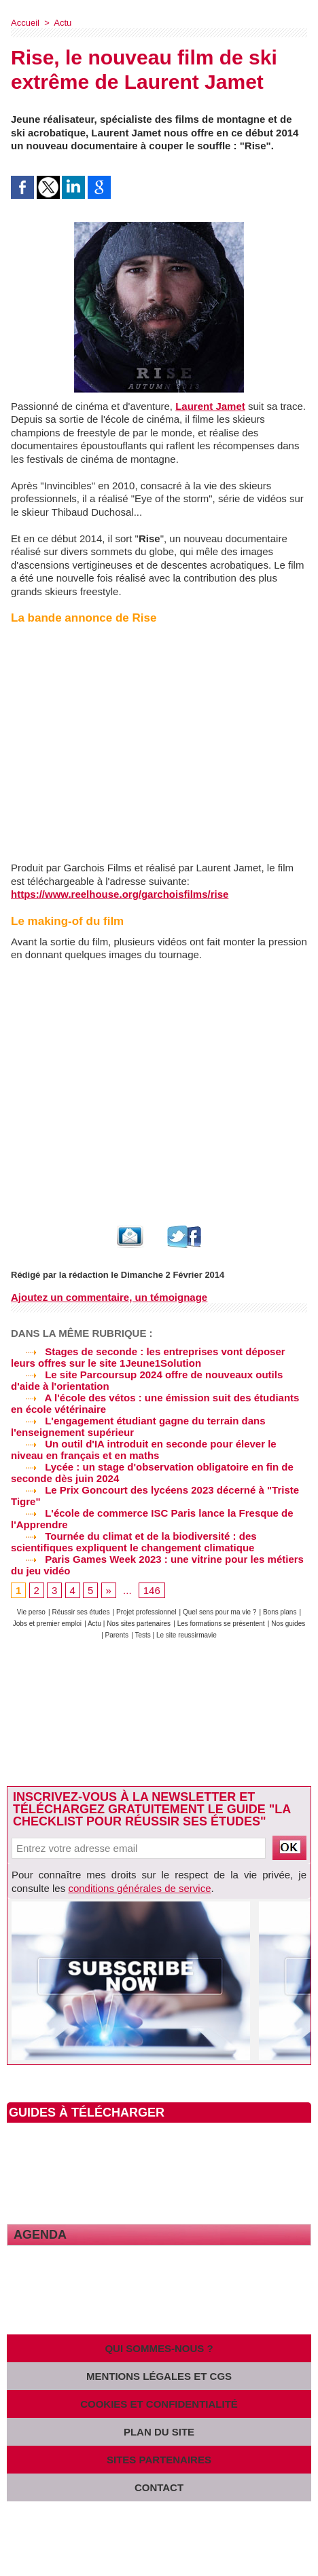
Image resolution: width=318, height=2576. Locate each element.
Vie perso (31, 1612)
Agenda (40, 2234)
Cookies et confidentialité (159, 2404)
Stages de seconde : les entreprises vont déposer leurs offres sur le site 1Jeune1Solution (148, 1357)
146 (151, 1590)
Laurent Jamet (210, 406)
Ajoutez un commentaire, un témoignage (109, 1297)
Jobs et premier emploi (47, 1623)
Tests (143, 1635)
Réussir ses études (80, 1612)
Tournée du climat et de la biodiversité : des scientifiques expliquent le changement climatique (134, 1541)
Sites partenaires (159, 2459)
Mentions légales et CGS (159, 2376)
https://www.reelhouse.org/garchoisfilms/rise (119, 894)
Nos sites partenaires (139, 1623)
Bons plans (279, 1612)
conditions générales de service (139, 1888)
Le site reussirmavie (186, 1635)
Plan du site (159, 2432)
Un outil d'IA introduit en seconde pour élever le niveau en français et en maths (144, 1449)
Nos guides (288, 1623)
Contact (159, 2487)
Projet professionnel (146, 1612)
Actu (62, 23)
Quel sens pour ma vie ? (219, 1612)
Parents (116, 1635)
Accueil (25, 23)
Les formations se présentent (221, 1623)
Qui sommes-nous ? (159, 2348)
